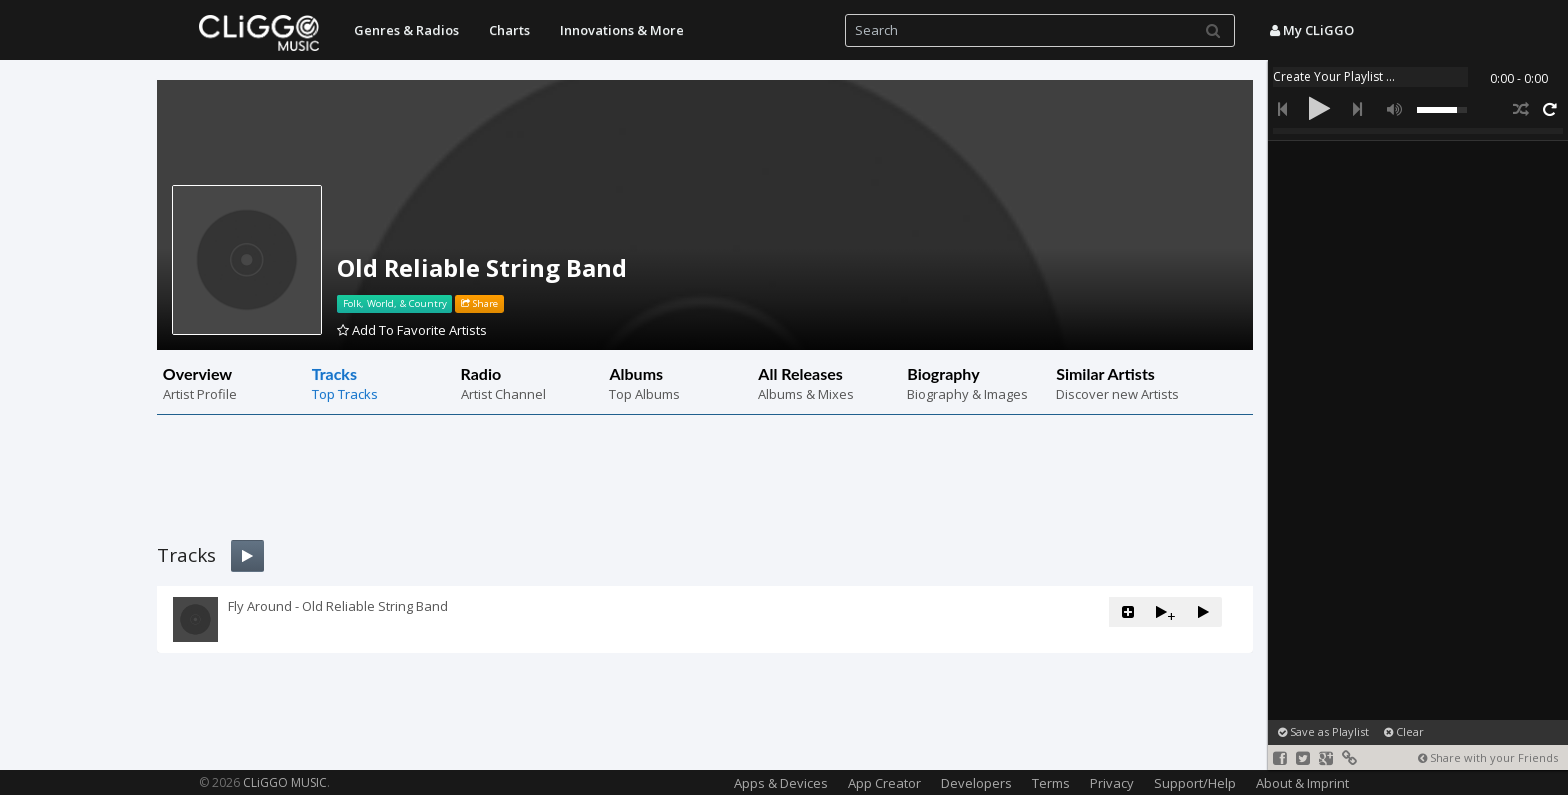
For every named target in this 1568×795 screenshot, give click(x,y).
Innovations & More (622, 30)
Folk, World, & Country (395, 303)
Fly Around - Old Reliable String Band (338, 606)
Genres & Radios (406, 30)
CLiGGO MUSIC (285, 782)
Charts (509, 30)
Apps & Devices (781, 783)
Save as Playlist (1323, 731)
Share (479, 303)
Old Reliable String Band (482, 267)
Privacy (1112, 783)
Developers (976, 783)
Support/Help (1195, 783)
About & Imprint (1302, 783)
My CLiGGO (1312, 30)
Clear (1404, 731)
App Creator (884, 783)
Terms (1051, 783)
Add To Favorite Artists (412, 330)
